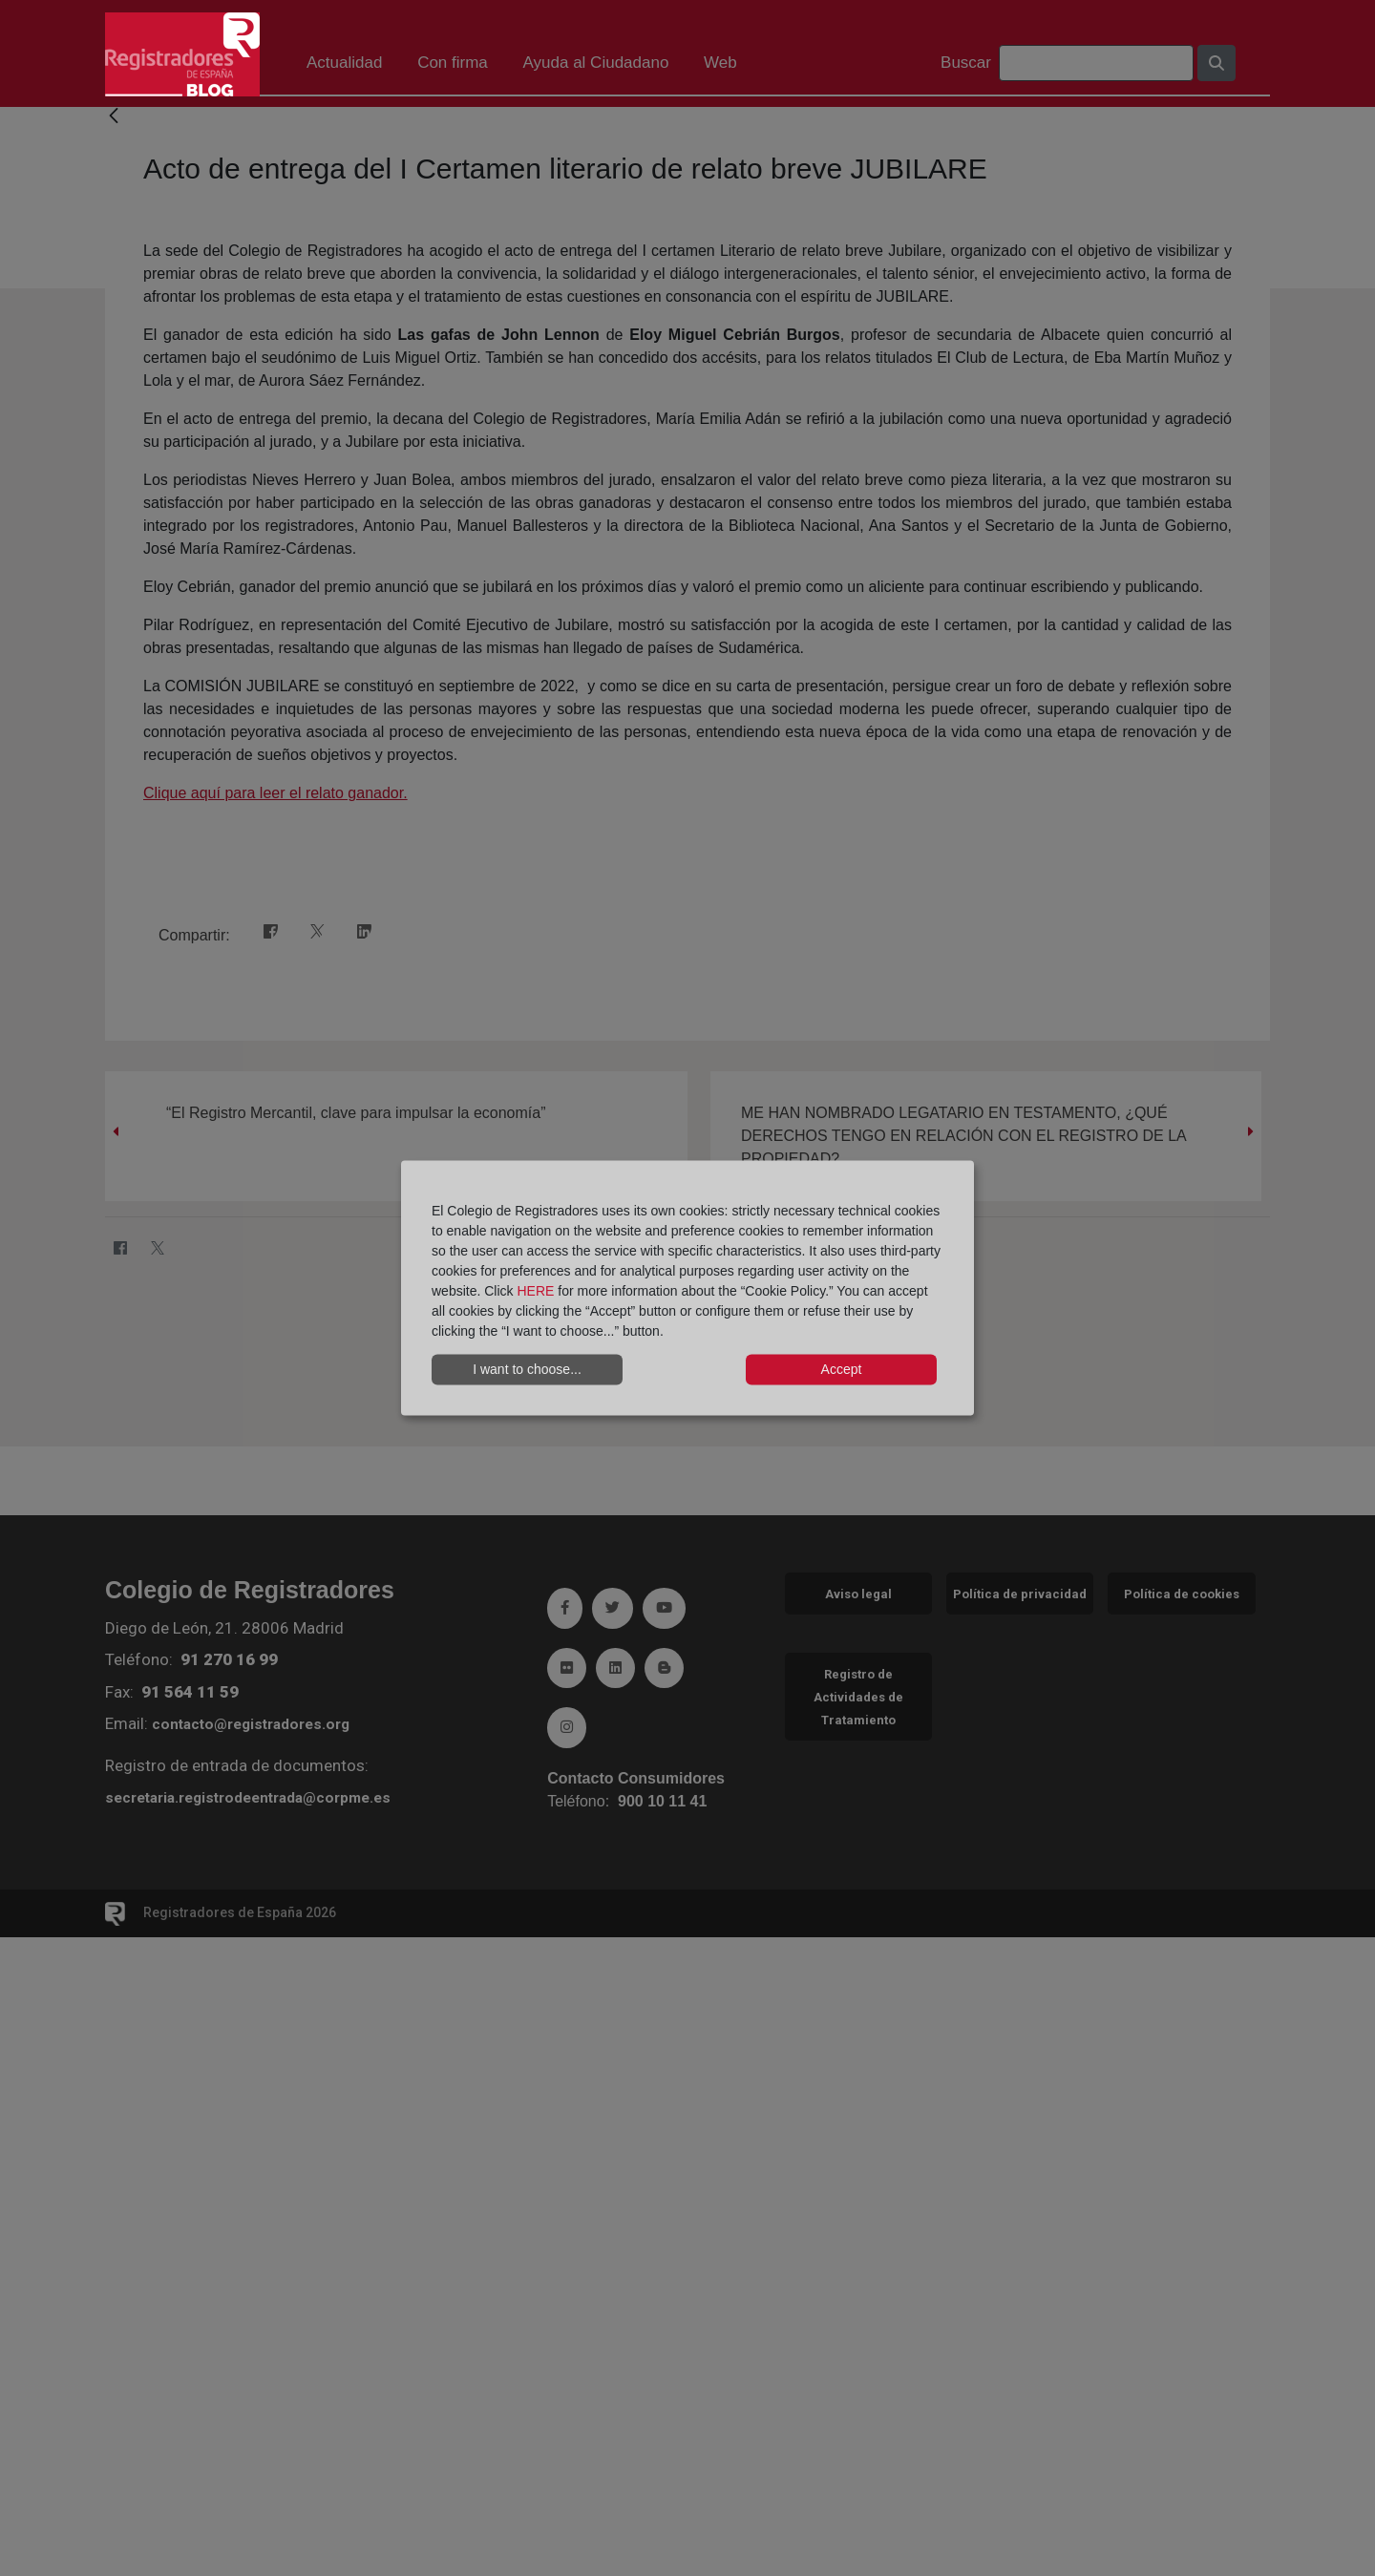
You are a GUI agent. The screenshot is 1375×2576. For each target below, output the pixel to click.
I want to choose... (527, 1369)
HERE (535, 1290)
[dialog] (687, 1288)
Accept (841, 1369)
